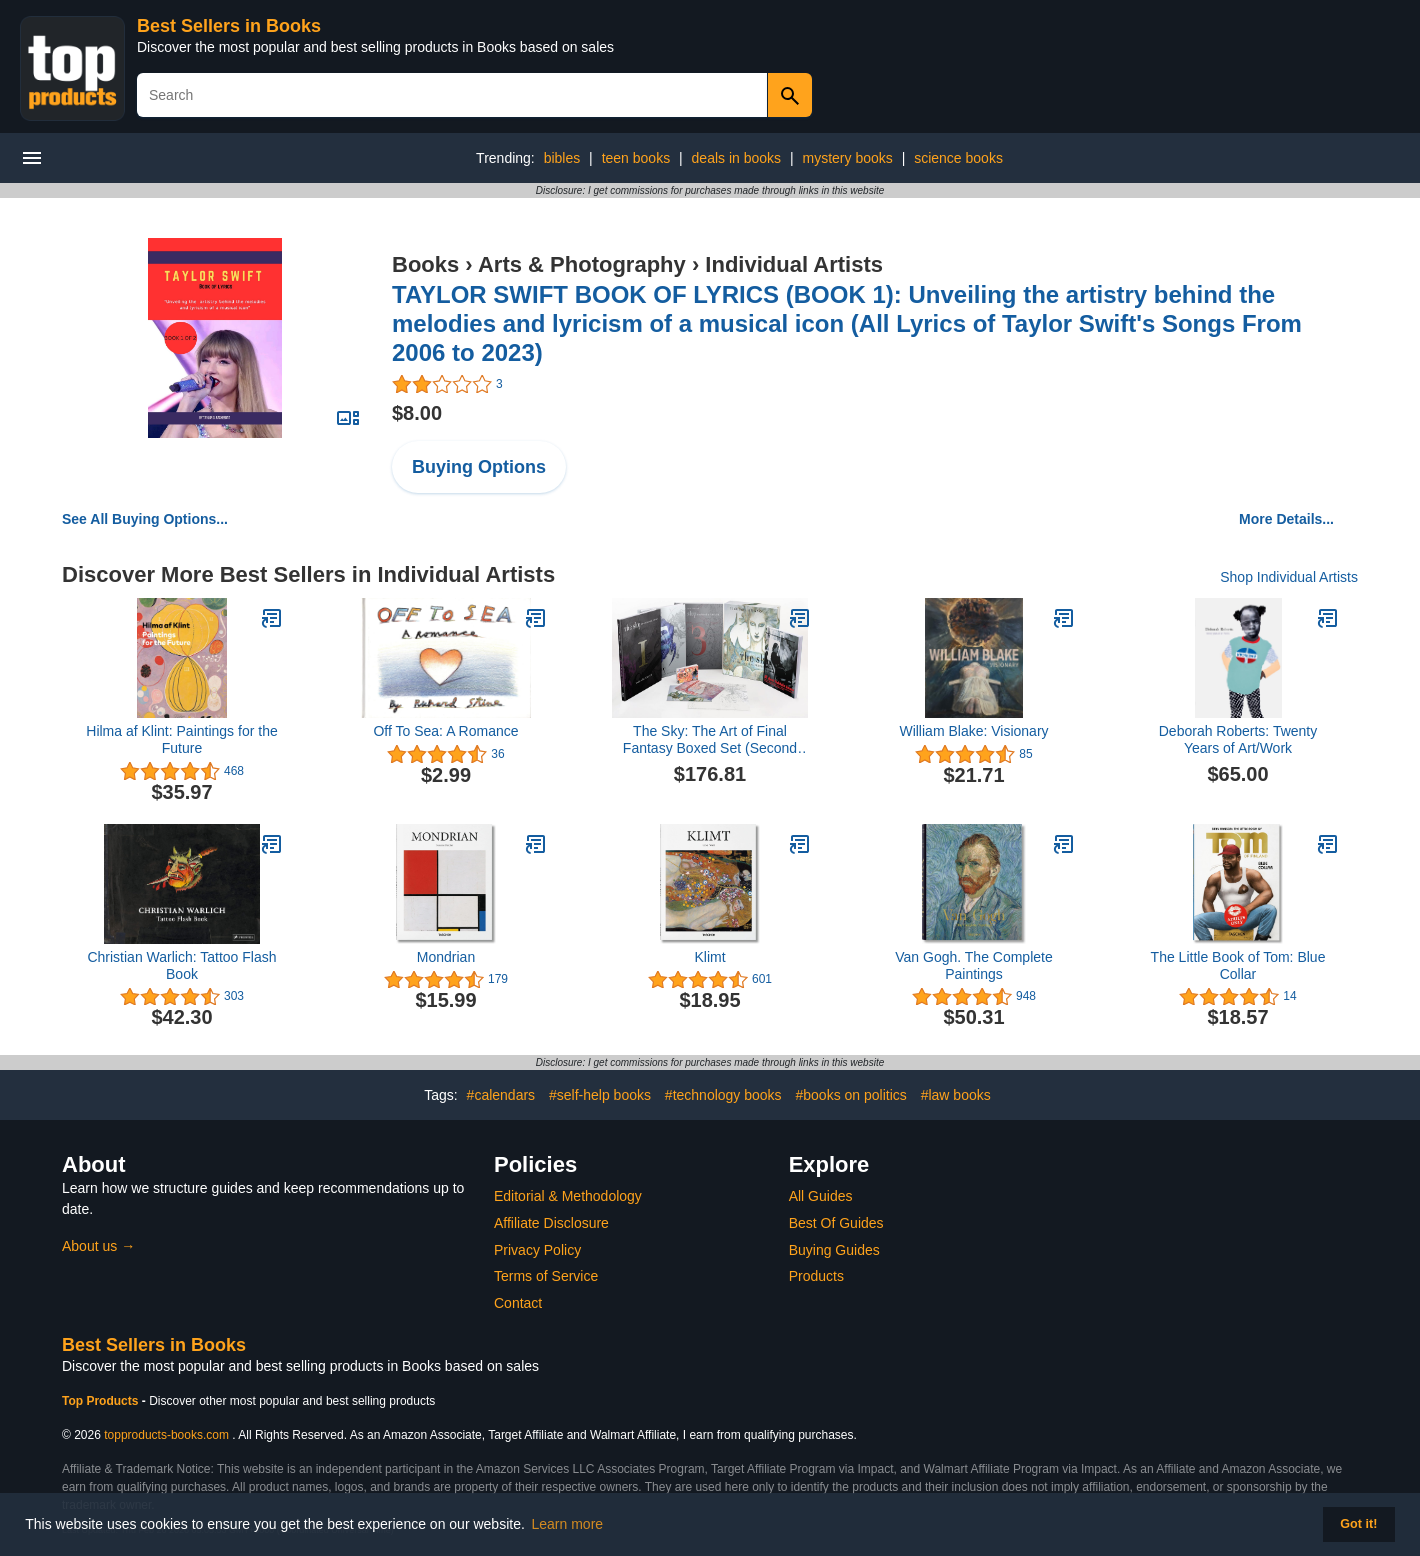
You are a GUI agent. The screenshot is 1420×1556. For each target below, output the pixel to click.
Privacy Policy (537, 1250)
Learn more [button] (568, 1524)
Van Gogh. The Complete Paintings (973, 965)
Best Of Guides (836, 1223)
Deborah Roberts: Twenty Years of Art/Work (1238, 739)
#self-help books (600, 1095)
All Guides (821, 1196)
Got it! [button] (1358, 1524)
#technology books (723, 1095)
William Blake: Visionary (973, 731)
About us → (98, 1246)
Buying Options (479, 467)
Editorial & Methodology (568, 1196)
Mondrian (446, 957)
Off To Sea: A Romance (445, 731)
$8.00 (417, 413)
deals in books (737, 158)
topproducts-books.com (166, 1435)
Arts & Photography (582, 264)
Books (425, 264)
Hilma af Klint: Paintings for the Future (181, 739)
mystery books (848, 158)
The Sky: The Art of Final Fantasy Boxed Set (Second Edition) (710, 740)
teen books (636, 158)
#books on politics (851, 1095)
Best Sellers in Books (229, 26)
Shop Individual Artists (1289, 577)
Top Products (102, 1401)
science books (958, 158)
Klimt (709, 957)
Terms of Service (546, 1276)
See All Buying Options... (145, 519)
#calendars (501, 1095)
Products (816, 1276)
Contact (518, 1303)
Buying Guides (834, 1250)
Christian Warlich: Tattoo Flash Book (181, 965)
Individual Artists (794, 264)
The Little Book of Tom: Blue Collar (1238, 965)
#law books (956, 1095)
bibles (562, 158)
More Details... (1286, 519)
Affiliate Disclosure (551, 1223)
